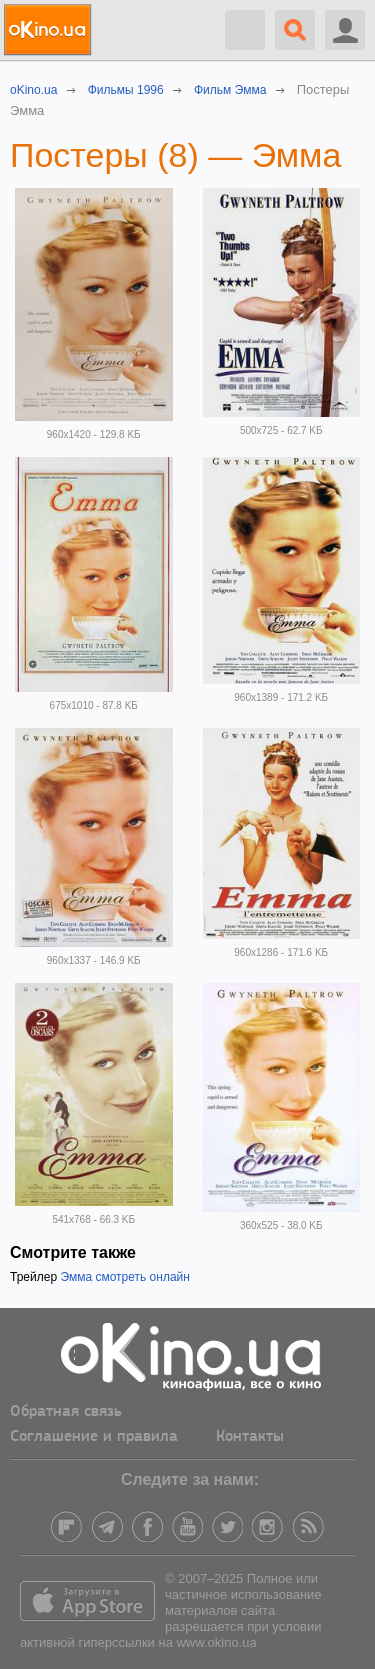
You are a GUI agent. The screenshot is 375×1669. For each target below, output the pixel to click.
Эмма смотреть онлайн (125, 1277)
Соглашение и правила (94, 1437)
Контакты (250, 1437)
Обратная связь (66, 1412)
